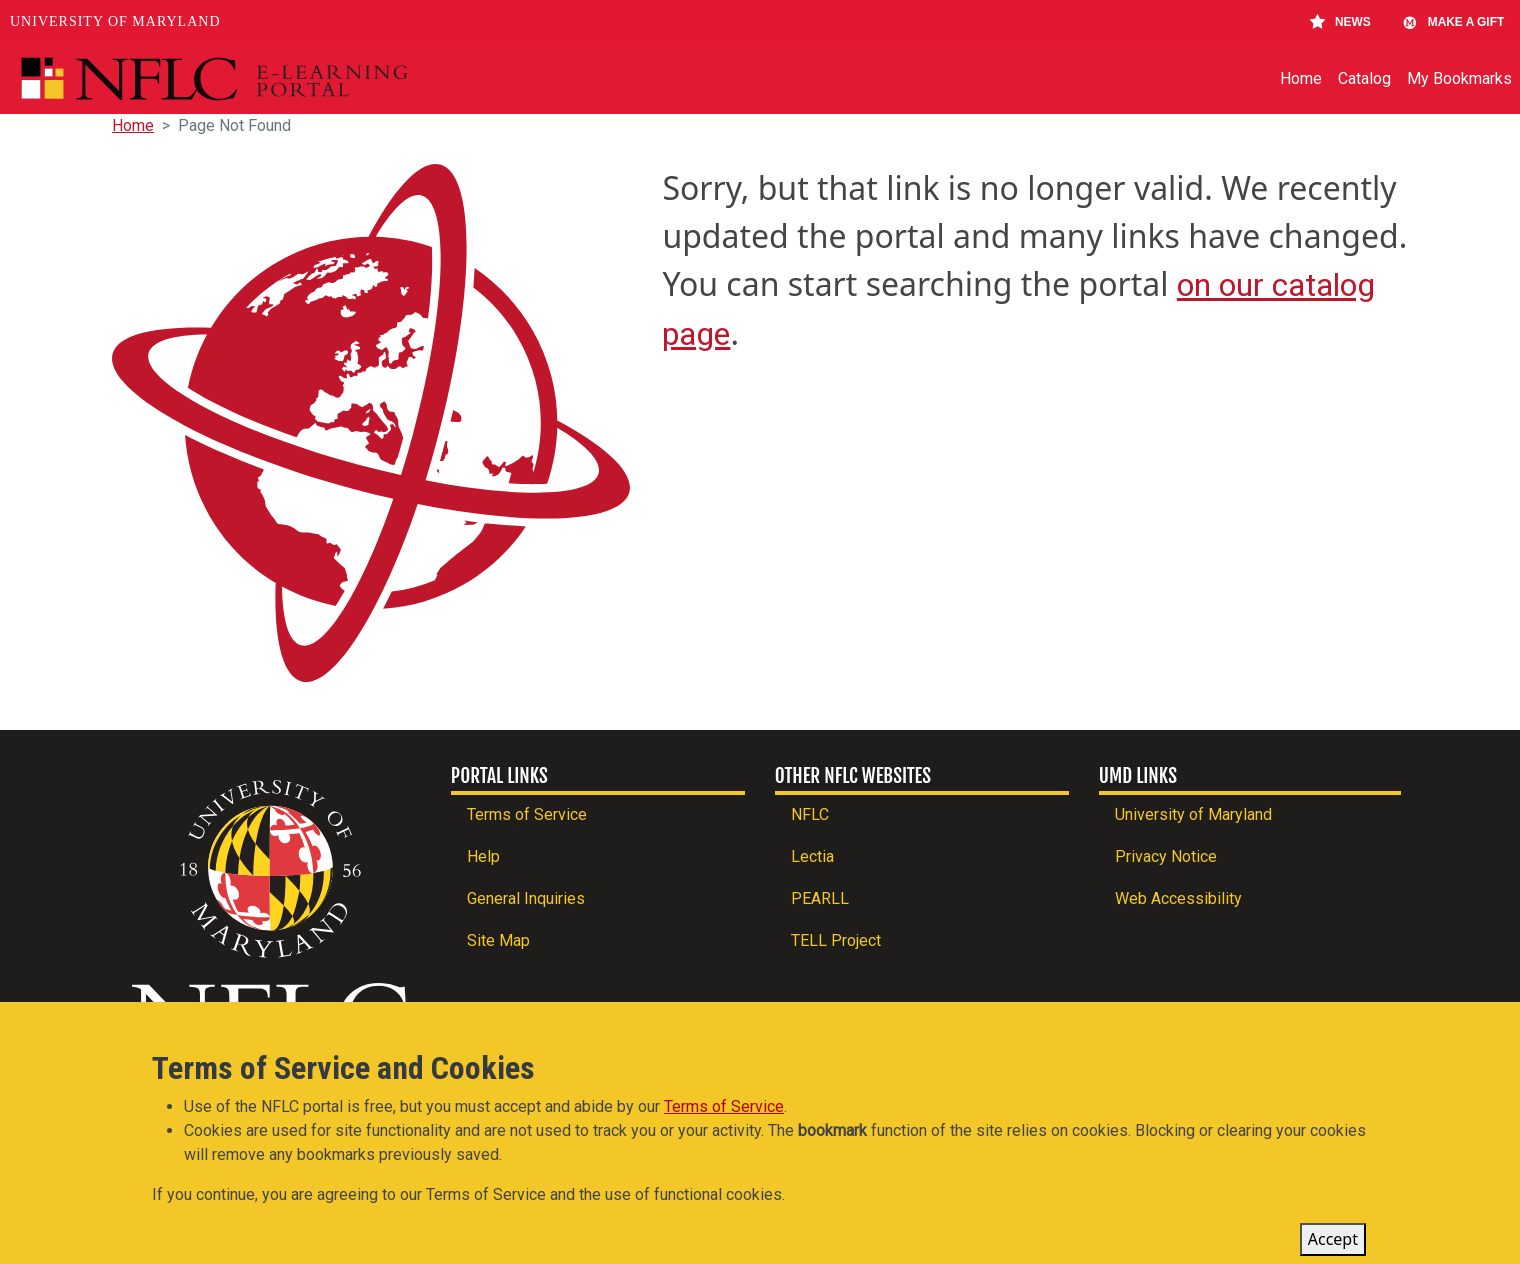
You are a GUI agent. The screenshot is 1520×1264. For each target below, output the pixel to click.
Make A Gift (1453, 22)
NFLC (810, 814)
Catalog (1364, 78)
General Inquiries (526, 898)
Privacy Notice (1166, 856)
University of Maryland (115, 21)
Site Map (498, 940)
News (1340, 22)
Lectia (812, 856)
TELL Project (836, 940)
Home (1301, 78)
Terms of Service (527, 814)
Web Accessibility (1178, 898)
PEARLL (820, 898)
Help (483, 856)
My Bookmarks (1459, 78)
